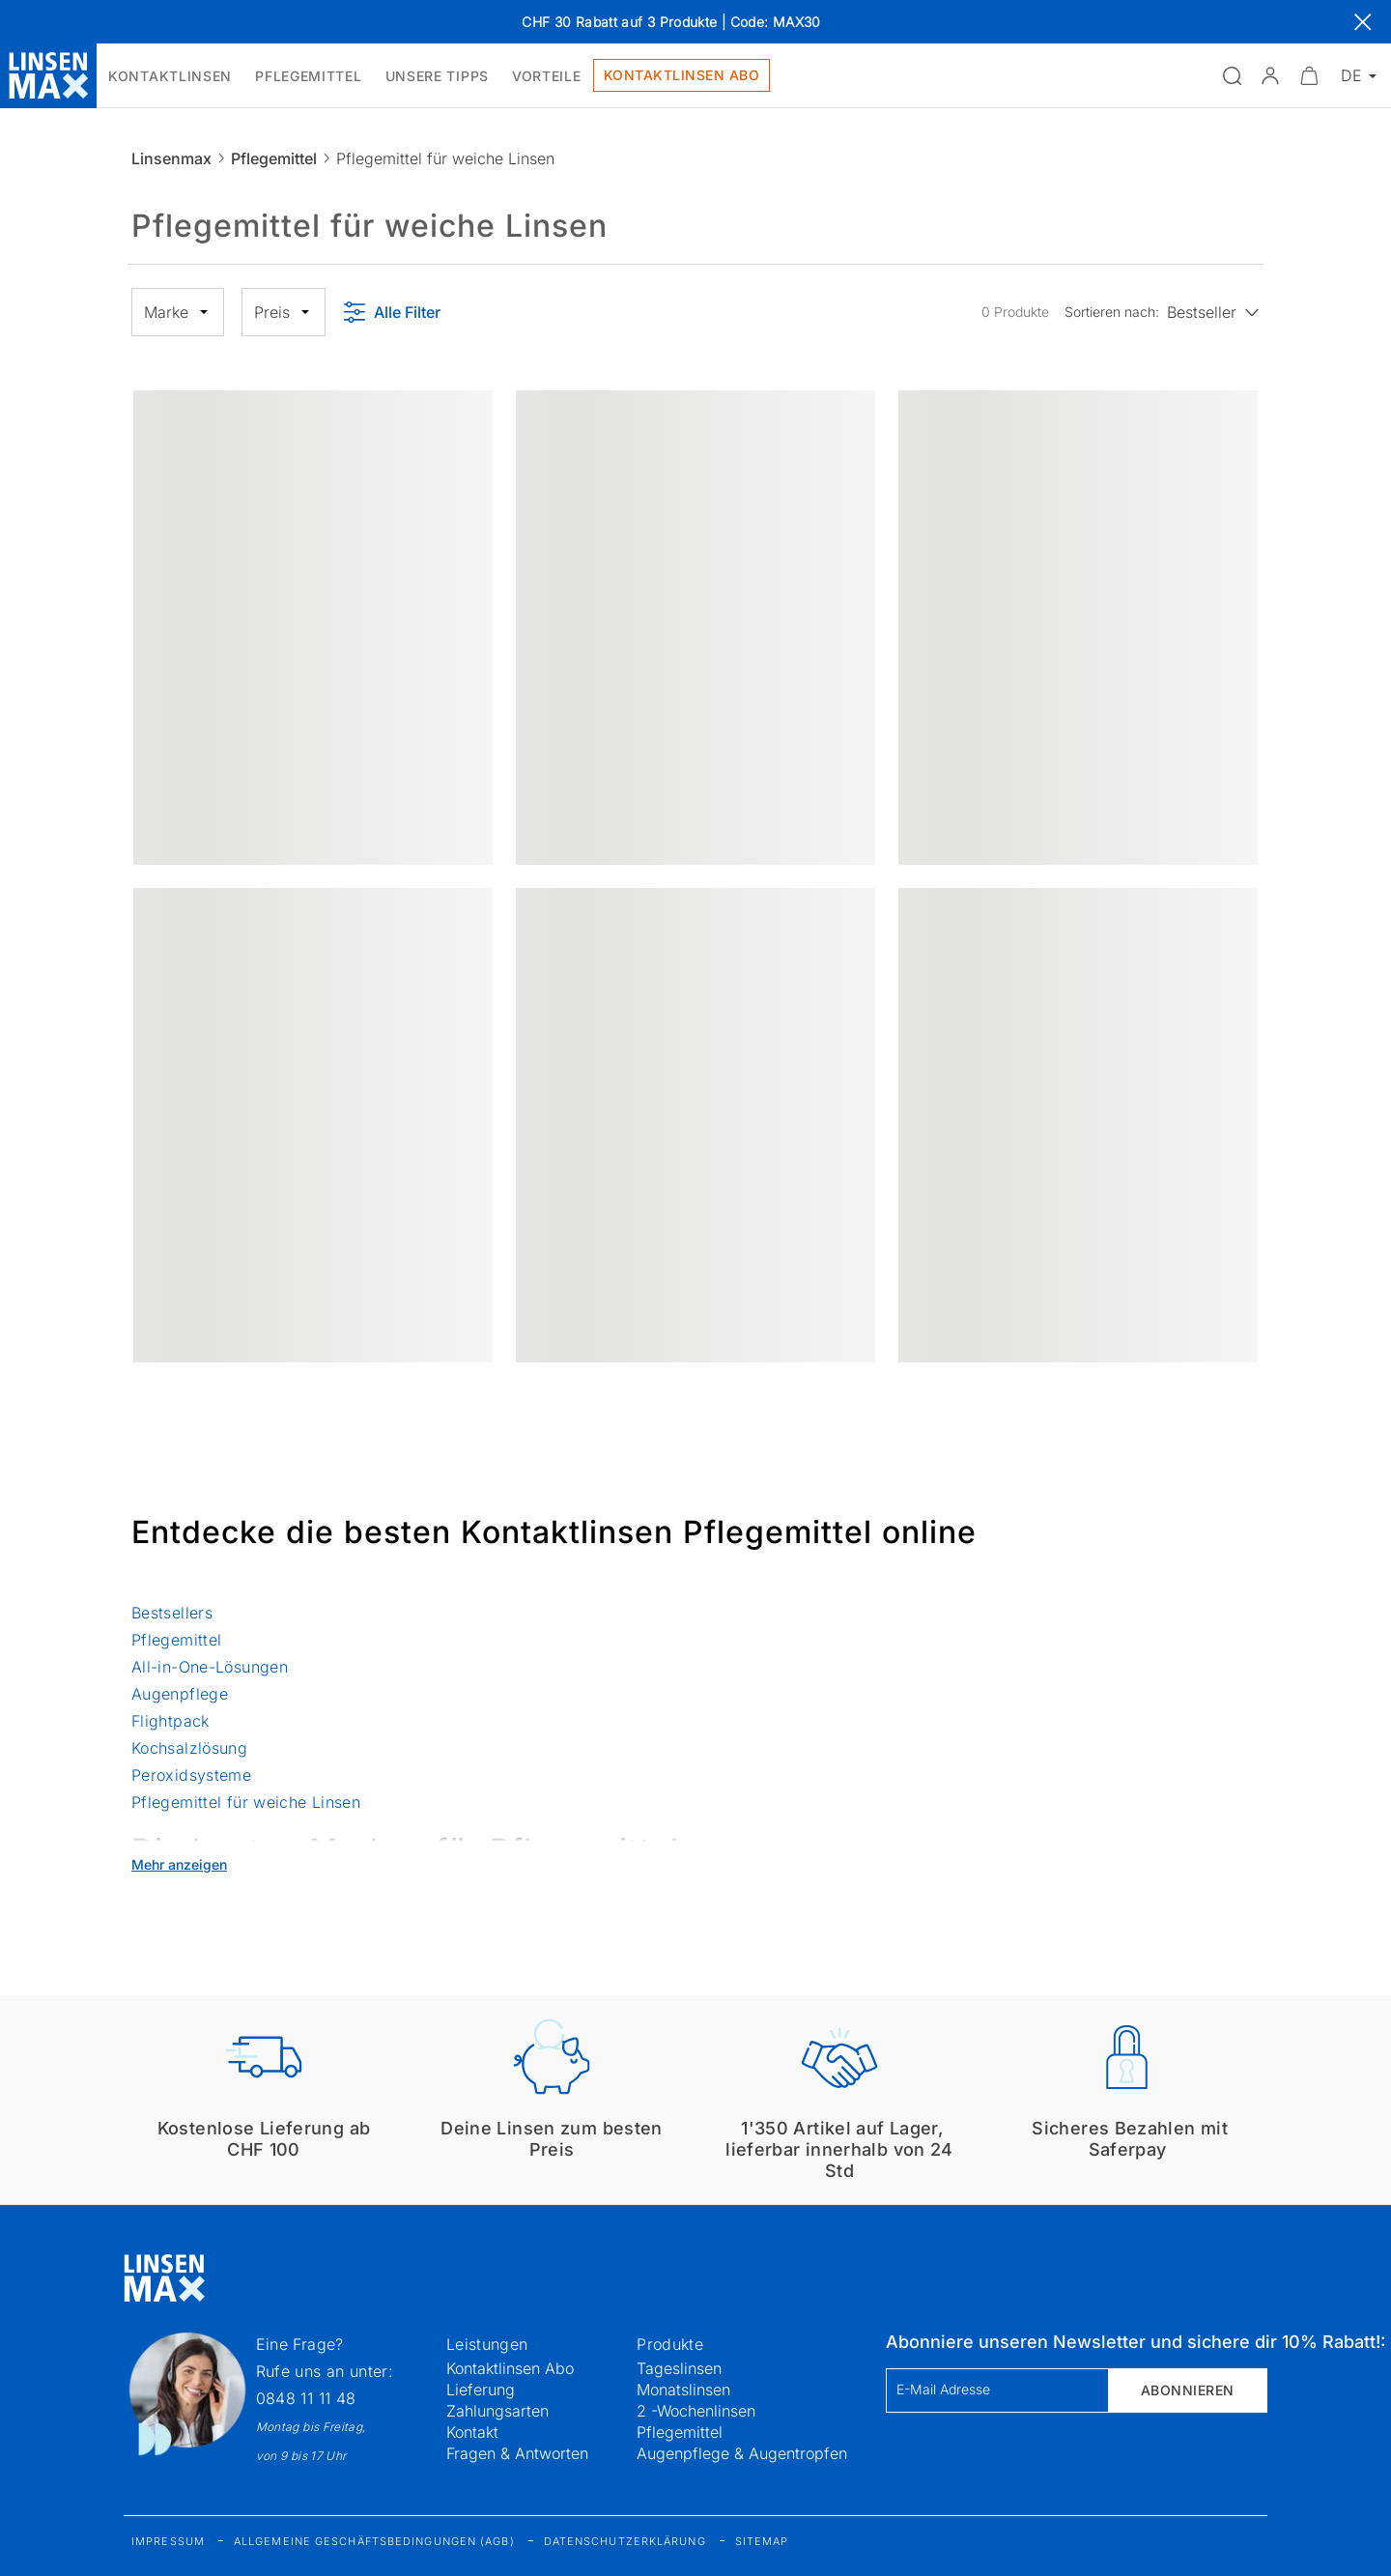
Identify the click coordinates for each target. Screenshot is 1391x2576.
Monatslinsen (683, 2389)
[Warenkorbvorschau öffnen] (1309, 75)
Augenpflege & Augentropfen (742, 2453)
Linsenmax (171, 158)
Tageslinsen (679, 2368)
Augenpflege (179, 1693)
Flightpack (170, 1721)
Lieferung (480, 2389)
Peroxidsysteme (191, 1775)
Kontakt (472, 2432)
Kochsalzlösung (189, 1748)
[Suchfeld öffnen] (1231, 75)
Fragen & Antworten (517, 2453)
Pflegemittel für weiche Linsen (245, 1802)
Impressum (168, 2541)
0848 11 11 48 (306, 2398)
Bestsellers (174, 1612)
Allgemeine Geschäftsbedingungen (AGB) (374, 2541)
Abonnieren (1188, 2390)
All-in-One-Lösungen (209, 1666)
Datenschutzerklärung (625, 2541)
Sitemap (762, 2541)
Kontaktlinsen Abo (510, 2368)
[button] (1270, 75)
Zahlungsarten (497, 2410)
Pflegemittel (274, 158)
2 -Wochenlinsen (696, 2410)
